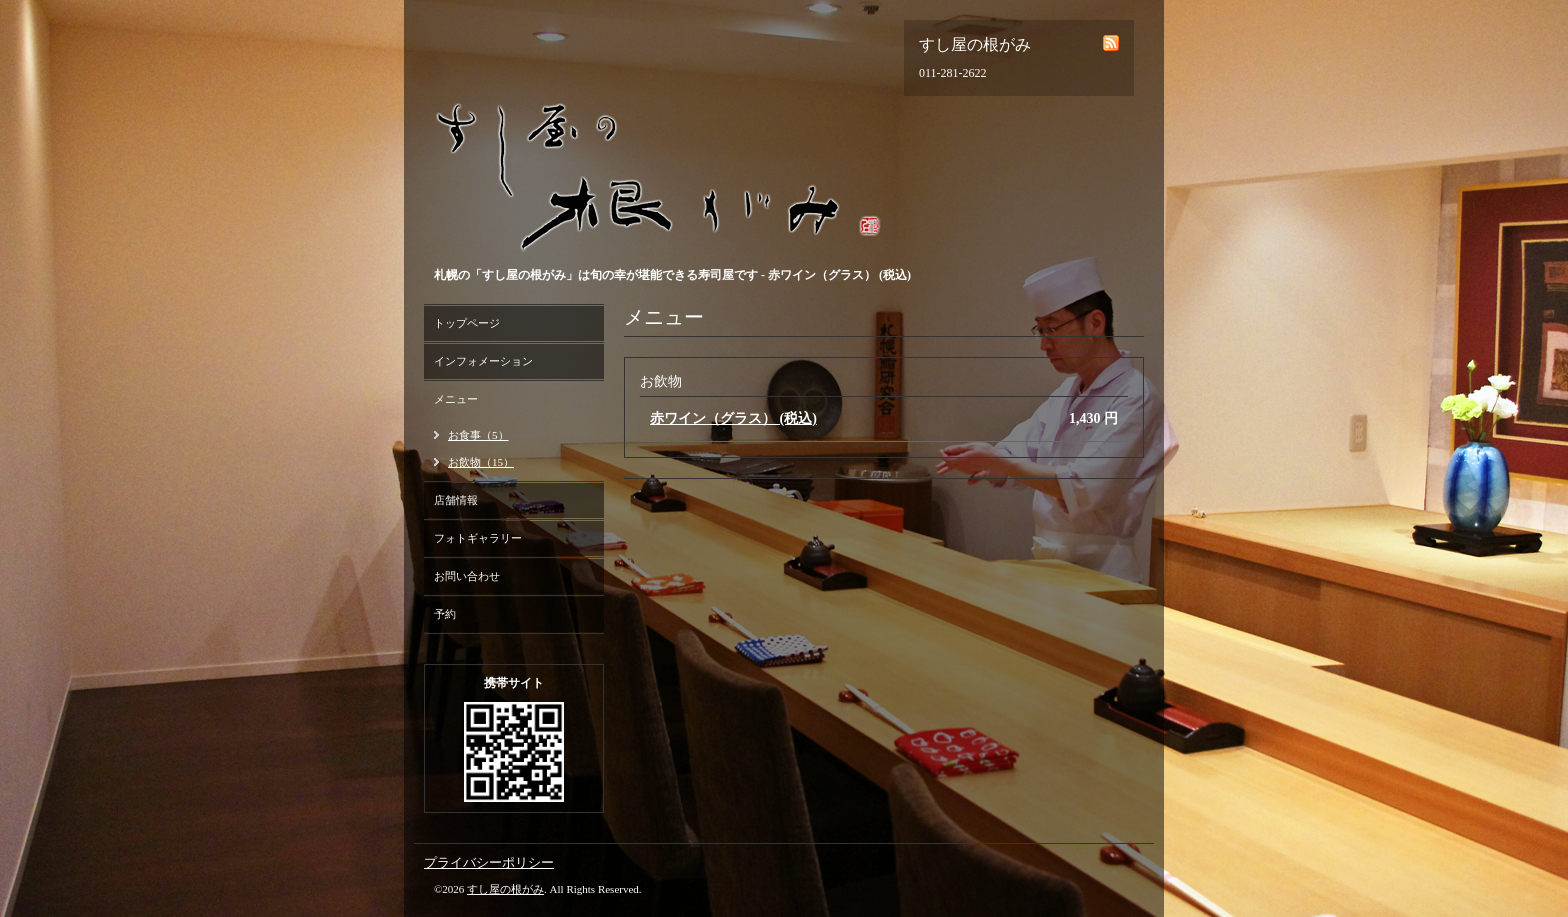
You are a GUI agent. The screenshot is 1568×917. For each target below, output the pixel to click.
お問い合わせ (467, 576)
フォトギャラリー (478, 538)
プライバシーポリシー (489, 862)
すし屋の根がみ (505, 889)
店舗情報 (456, 500)
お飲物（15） (481, 462)
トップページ (467, 323)
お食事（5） (478, 435)
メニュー (456, 399)
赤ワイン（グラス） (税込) (733, 418)
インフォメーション (483, 361)
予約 (445, 614)
